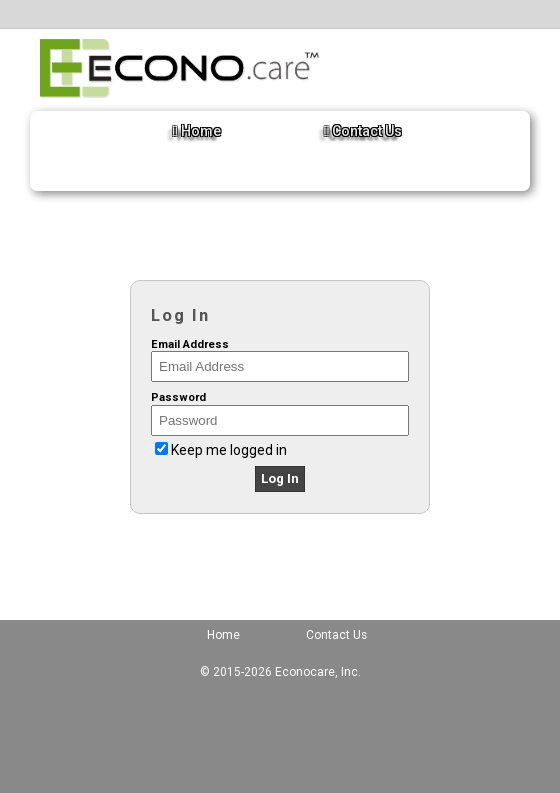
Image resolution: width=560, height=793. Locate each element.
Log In (280, 478)
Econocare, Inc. (318, 672)
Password (178, 397)
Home (197, 131)
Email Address (190, 344)
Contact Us (363, 131)
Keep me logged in (229, 450)
